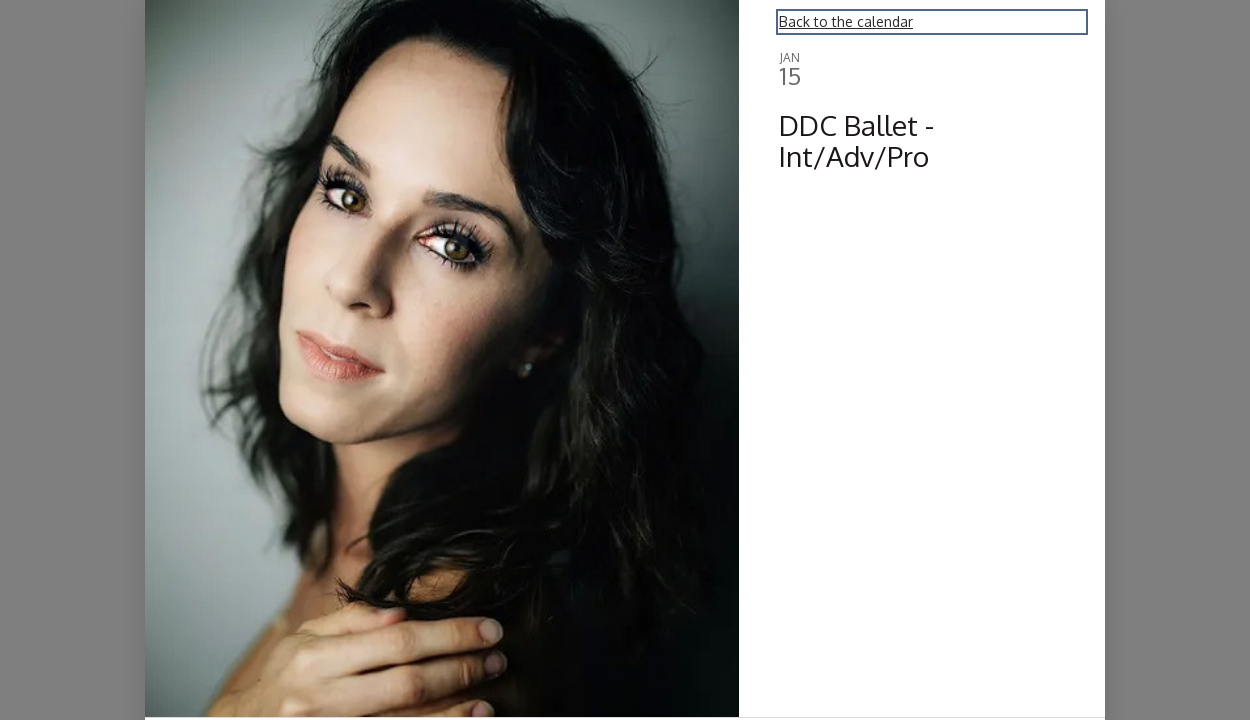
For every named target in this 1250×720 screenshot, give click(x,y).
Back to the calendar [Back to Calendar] (846, 21)
